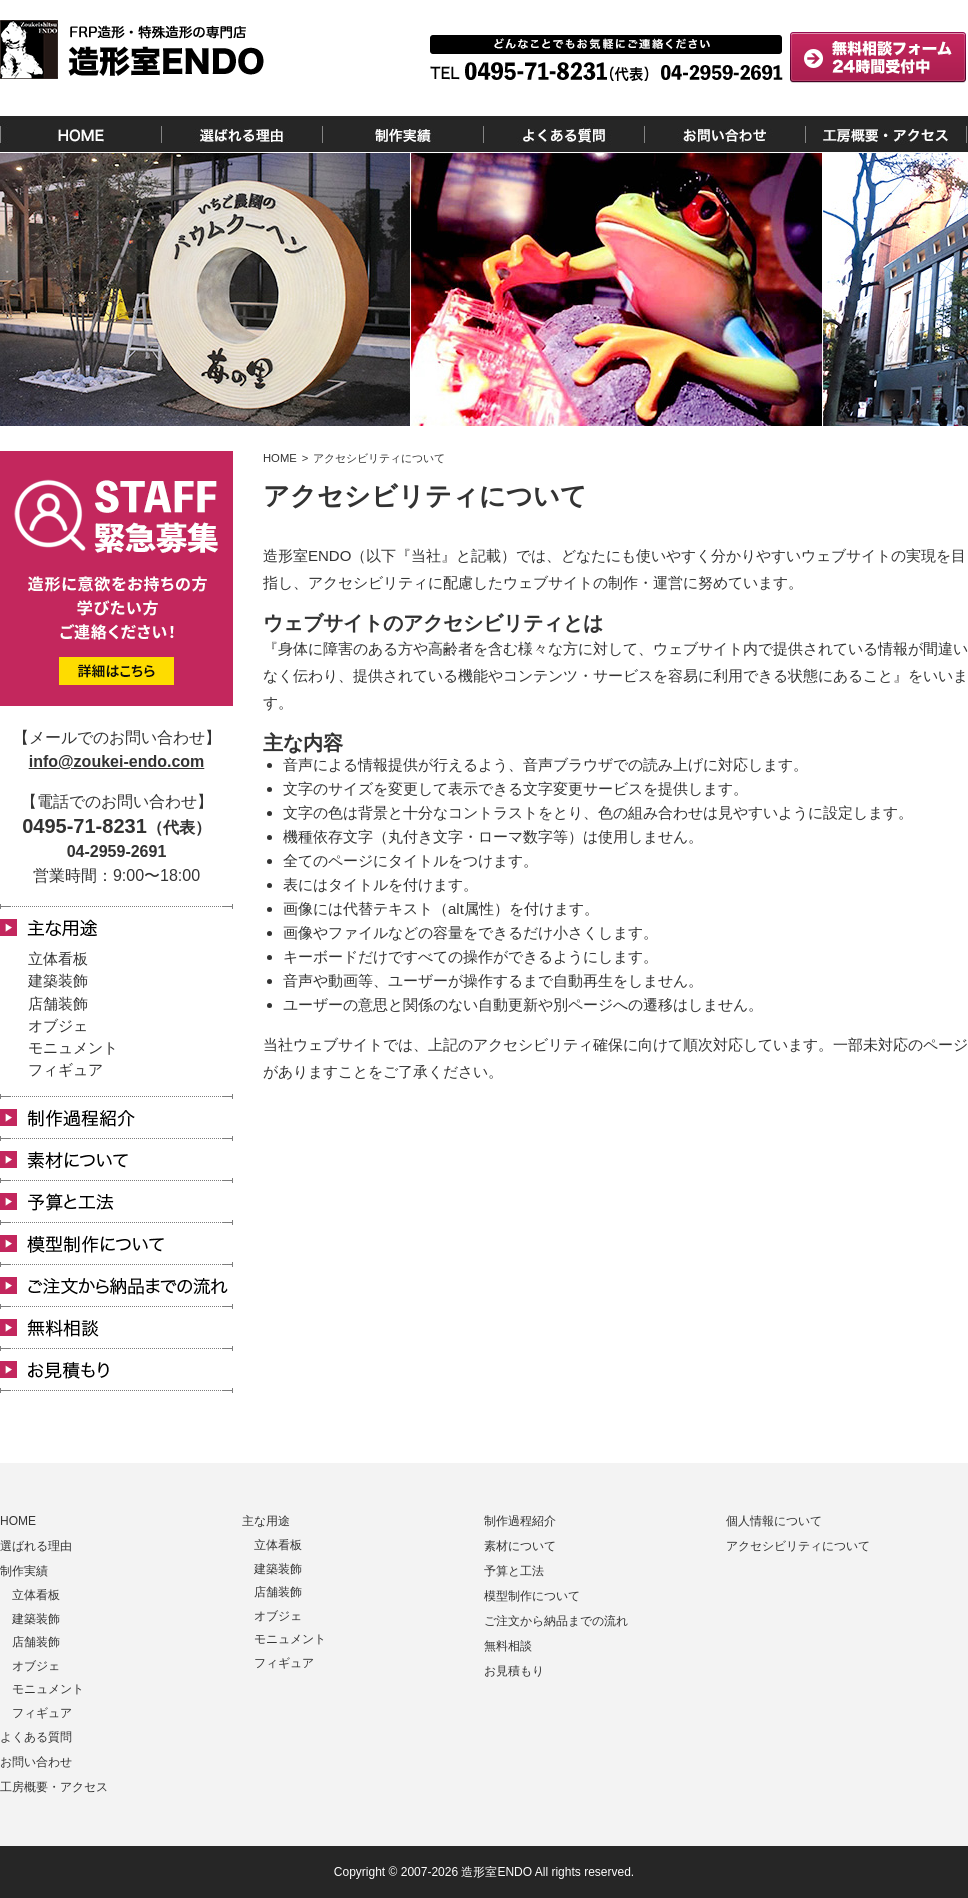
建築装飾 (58, 980)
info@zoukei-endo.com (117, 761)
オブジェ (58, 1025)
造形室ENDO (496, 1872)
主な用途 (266, 1521)
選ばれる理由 (36, 1546)
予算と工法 (514, 1571)
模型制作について (532, 1596)
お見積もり (514, 1671)
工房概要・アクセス (54, 1787)
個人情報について (774, 1521)
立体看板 (58, 958)
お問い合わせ (36, 1762)
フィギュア (65, 1069)
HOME (18, 1521)
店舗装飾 (58, 1003)
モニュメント (73, 1047)
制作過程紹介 (520, 1521)
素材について (520, 1546)
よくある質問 (36, 1737)
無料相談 (508, 1646)
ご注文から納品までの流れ (556, 1621)
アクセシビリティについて (798, 1546)
